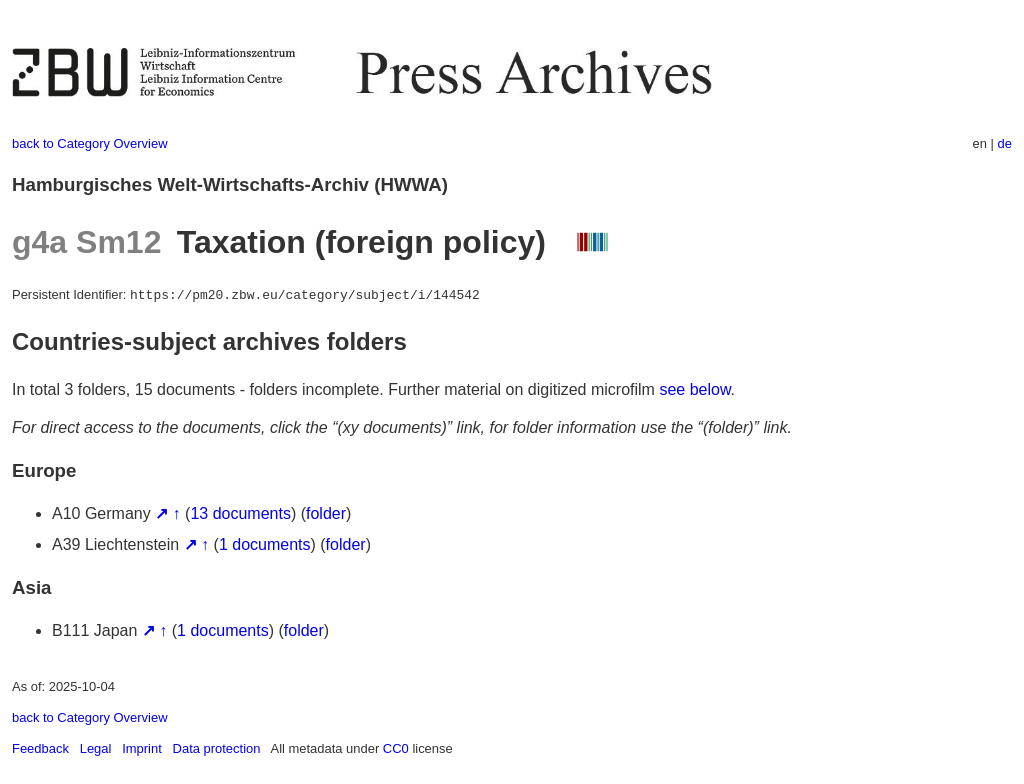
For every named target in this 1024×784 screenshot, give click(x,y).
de (1005, 143)
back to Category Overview (90, 143)
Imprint (142, 748)
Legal (96, 748)
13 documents (240, 513)
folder (326, 513)
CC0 (396, 748)
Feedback (40, 748)
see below (694, 389)
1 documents (265, 544)
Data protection (217, 748)
